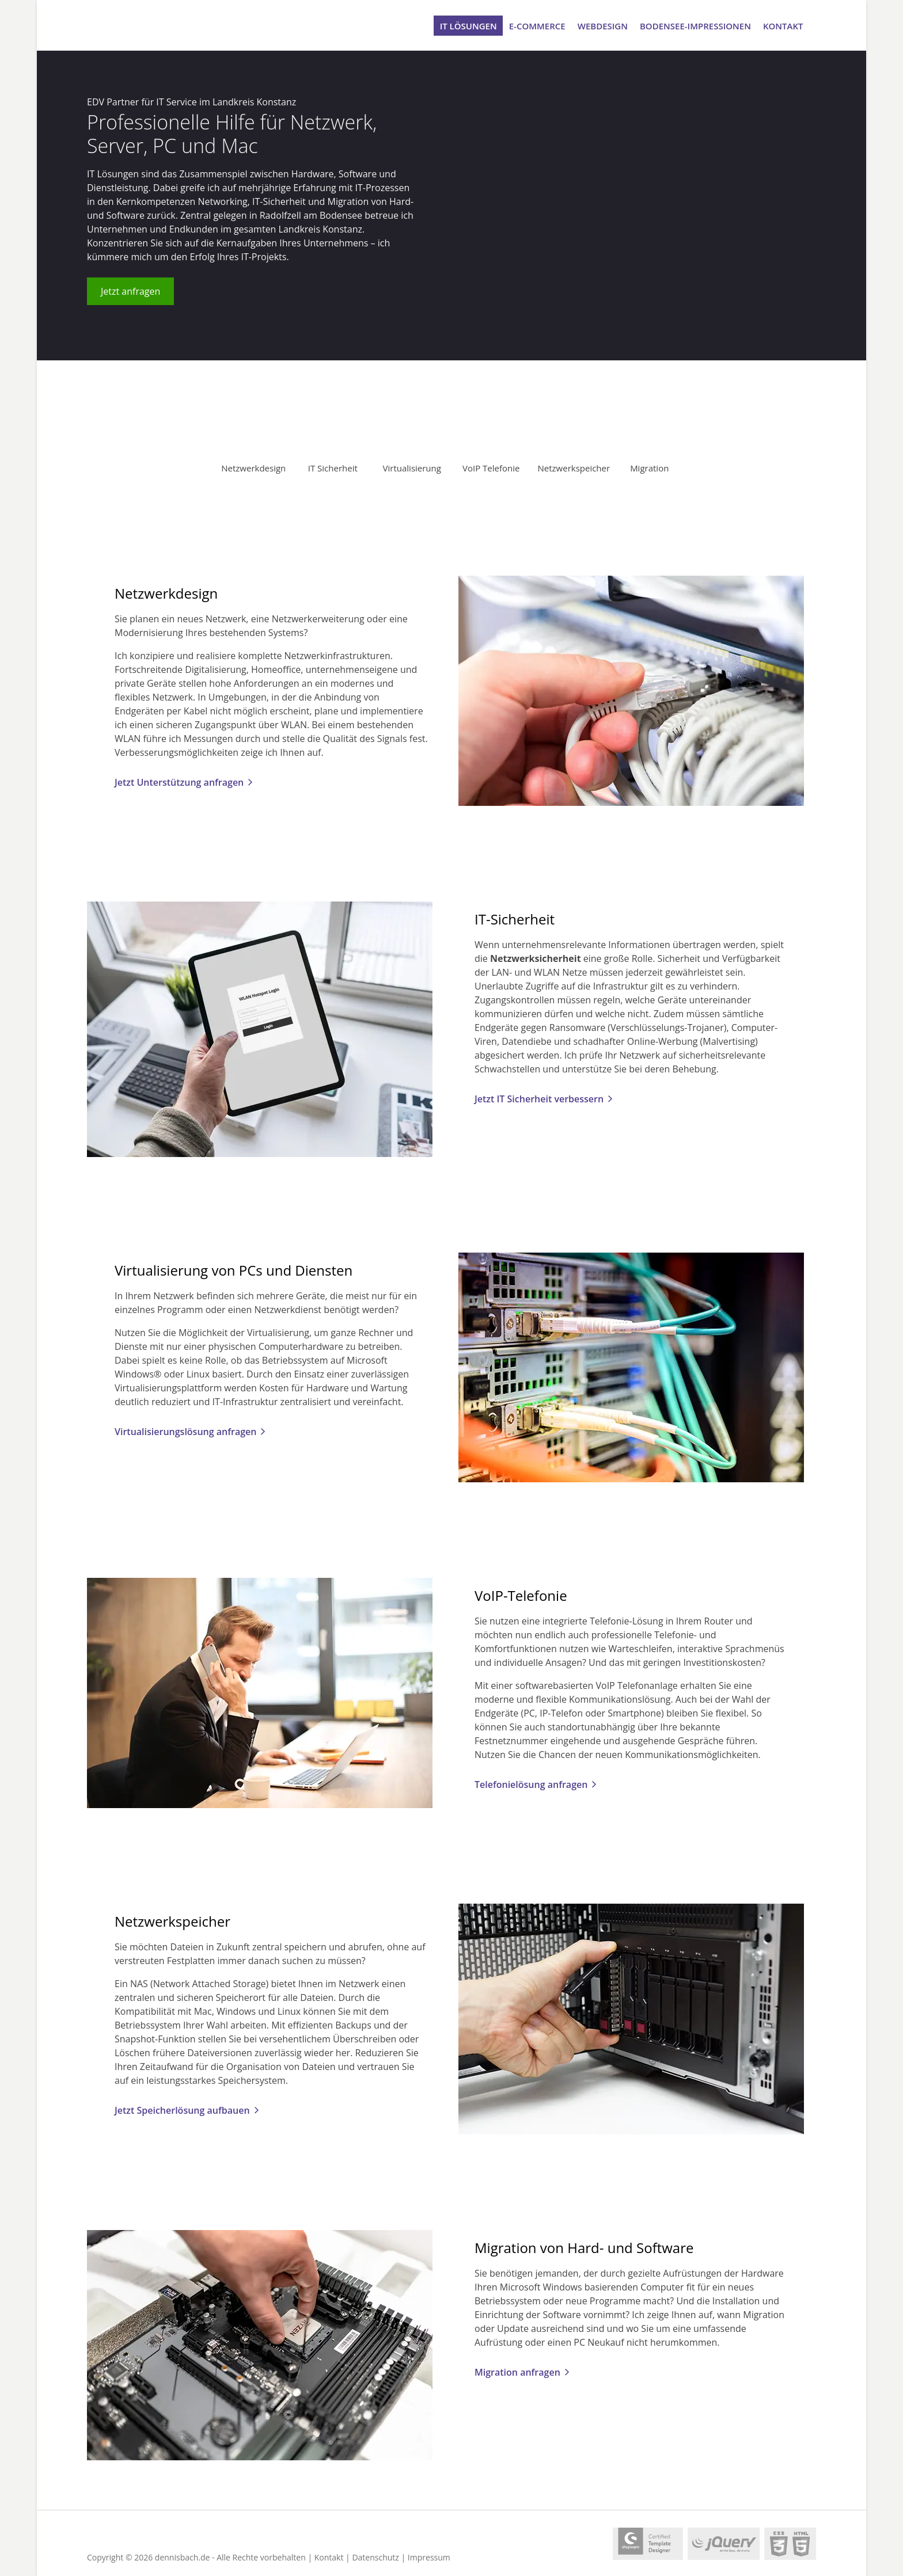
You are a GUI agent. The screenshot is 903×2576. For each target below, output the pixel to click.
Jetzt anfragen (130, 291)
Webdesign (603, 25)
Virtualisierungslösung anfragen (185, 1431)
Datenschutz (375, 2557)
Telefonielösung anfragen (531, 1784)
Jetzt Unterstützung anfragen (179, 782)
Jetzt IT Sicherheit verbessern (539, 1099)
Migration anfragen (517, 2372)
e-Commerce (537, 25)
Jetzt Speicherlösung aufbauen (182, 2110)
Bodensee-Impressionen (695, 25)
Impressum (429, 2557)
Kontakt (783, 25)
